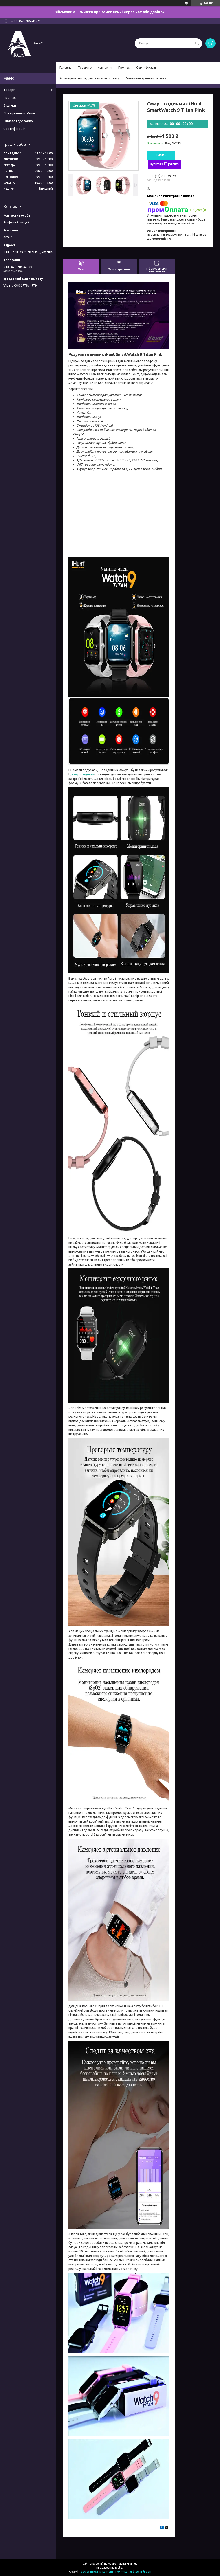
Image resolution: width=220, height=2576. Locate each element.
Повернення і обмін (19, 113)
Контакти (105, 67)
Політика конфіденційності (133, 2571)
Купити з (164, 164)
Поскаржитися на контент (96, 2571)
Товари (83, 67)
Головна (65, 67)
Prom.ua (132, 2563)
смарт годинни (82, 774)
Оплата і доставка (18, 121)
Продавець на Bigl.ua (110, 2567)
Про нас (124, 67)
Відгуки (9, 105)
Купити (161, 155)
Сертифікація (146, 67)
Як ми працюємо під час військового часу (89, 78)
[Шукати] (197, 43)
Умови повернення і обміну (146, 78)
